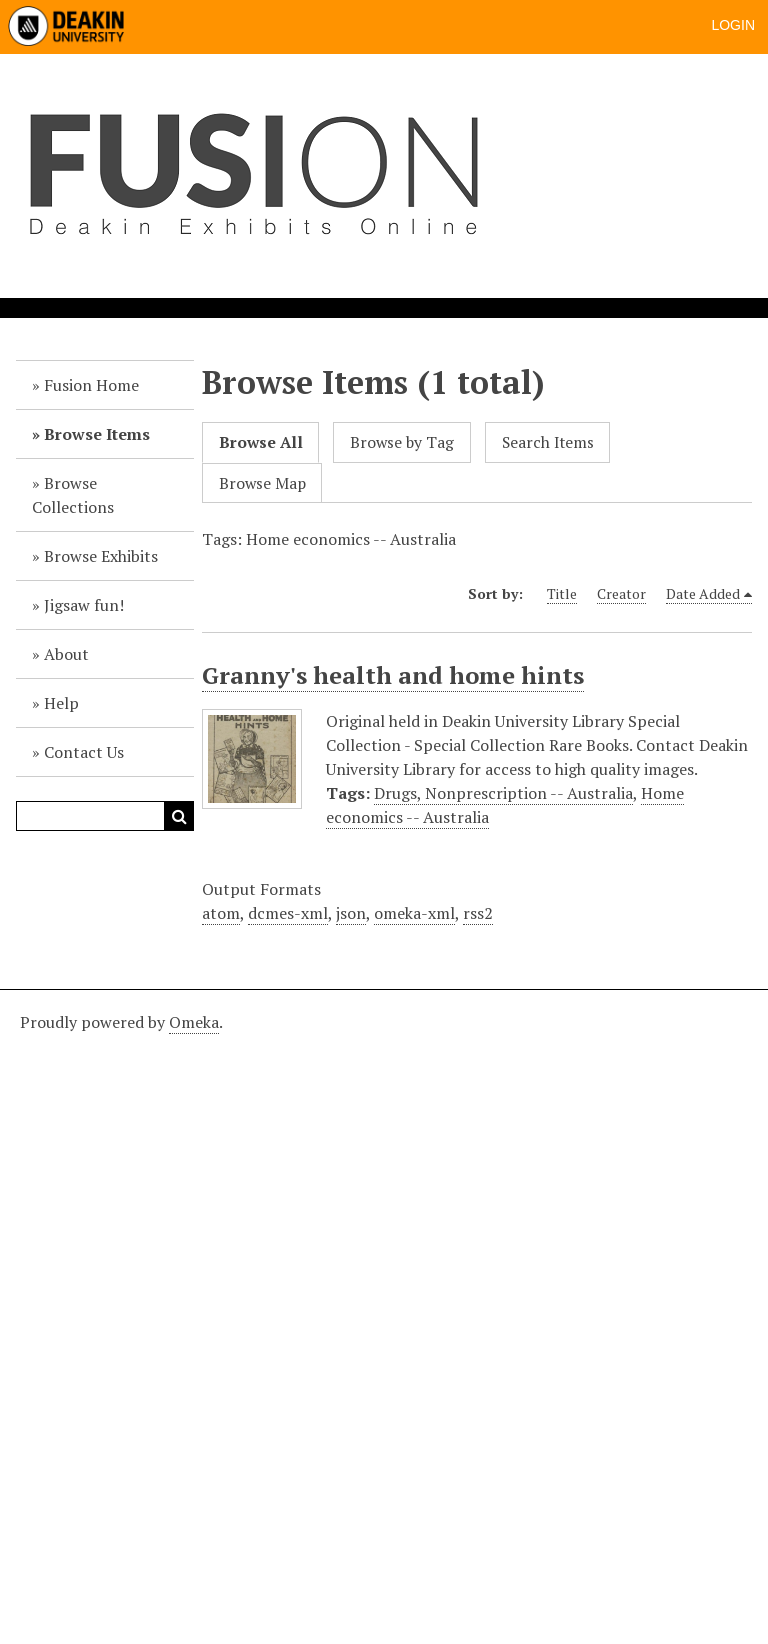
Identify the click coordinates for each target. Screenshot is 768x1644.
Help (61, 703)
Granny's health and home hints (393, 675)
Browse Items (97, 434)
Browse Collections (73, 495)
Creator (621, 593)
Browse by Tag (402, 442)
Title (562, 593)
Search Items (548, 442)
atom (221, 913)
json (351, 913)
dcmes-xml (288, 913)
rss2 (478, 913)
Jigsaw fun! (84, 605)
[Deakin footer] (384, 1314)
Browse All (261, 442)
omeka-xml (414, 913)
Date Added (703, 593)
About (66, 654)
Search (179, 816)
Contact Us (84, 752)
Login (733, 25)
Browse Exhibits (101, 556)
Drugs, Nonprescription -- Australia (503, 793)
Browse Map (262, 483)
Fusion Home (91, 385)
